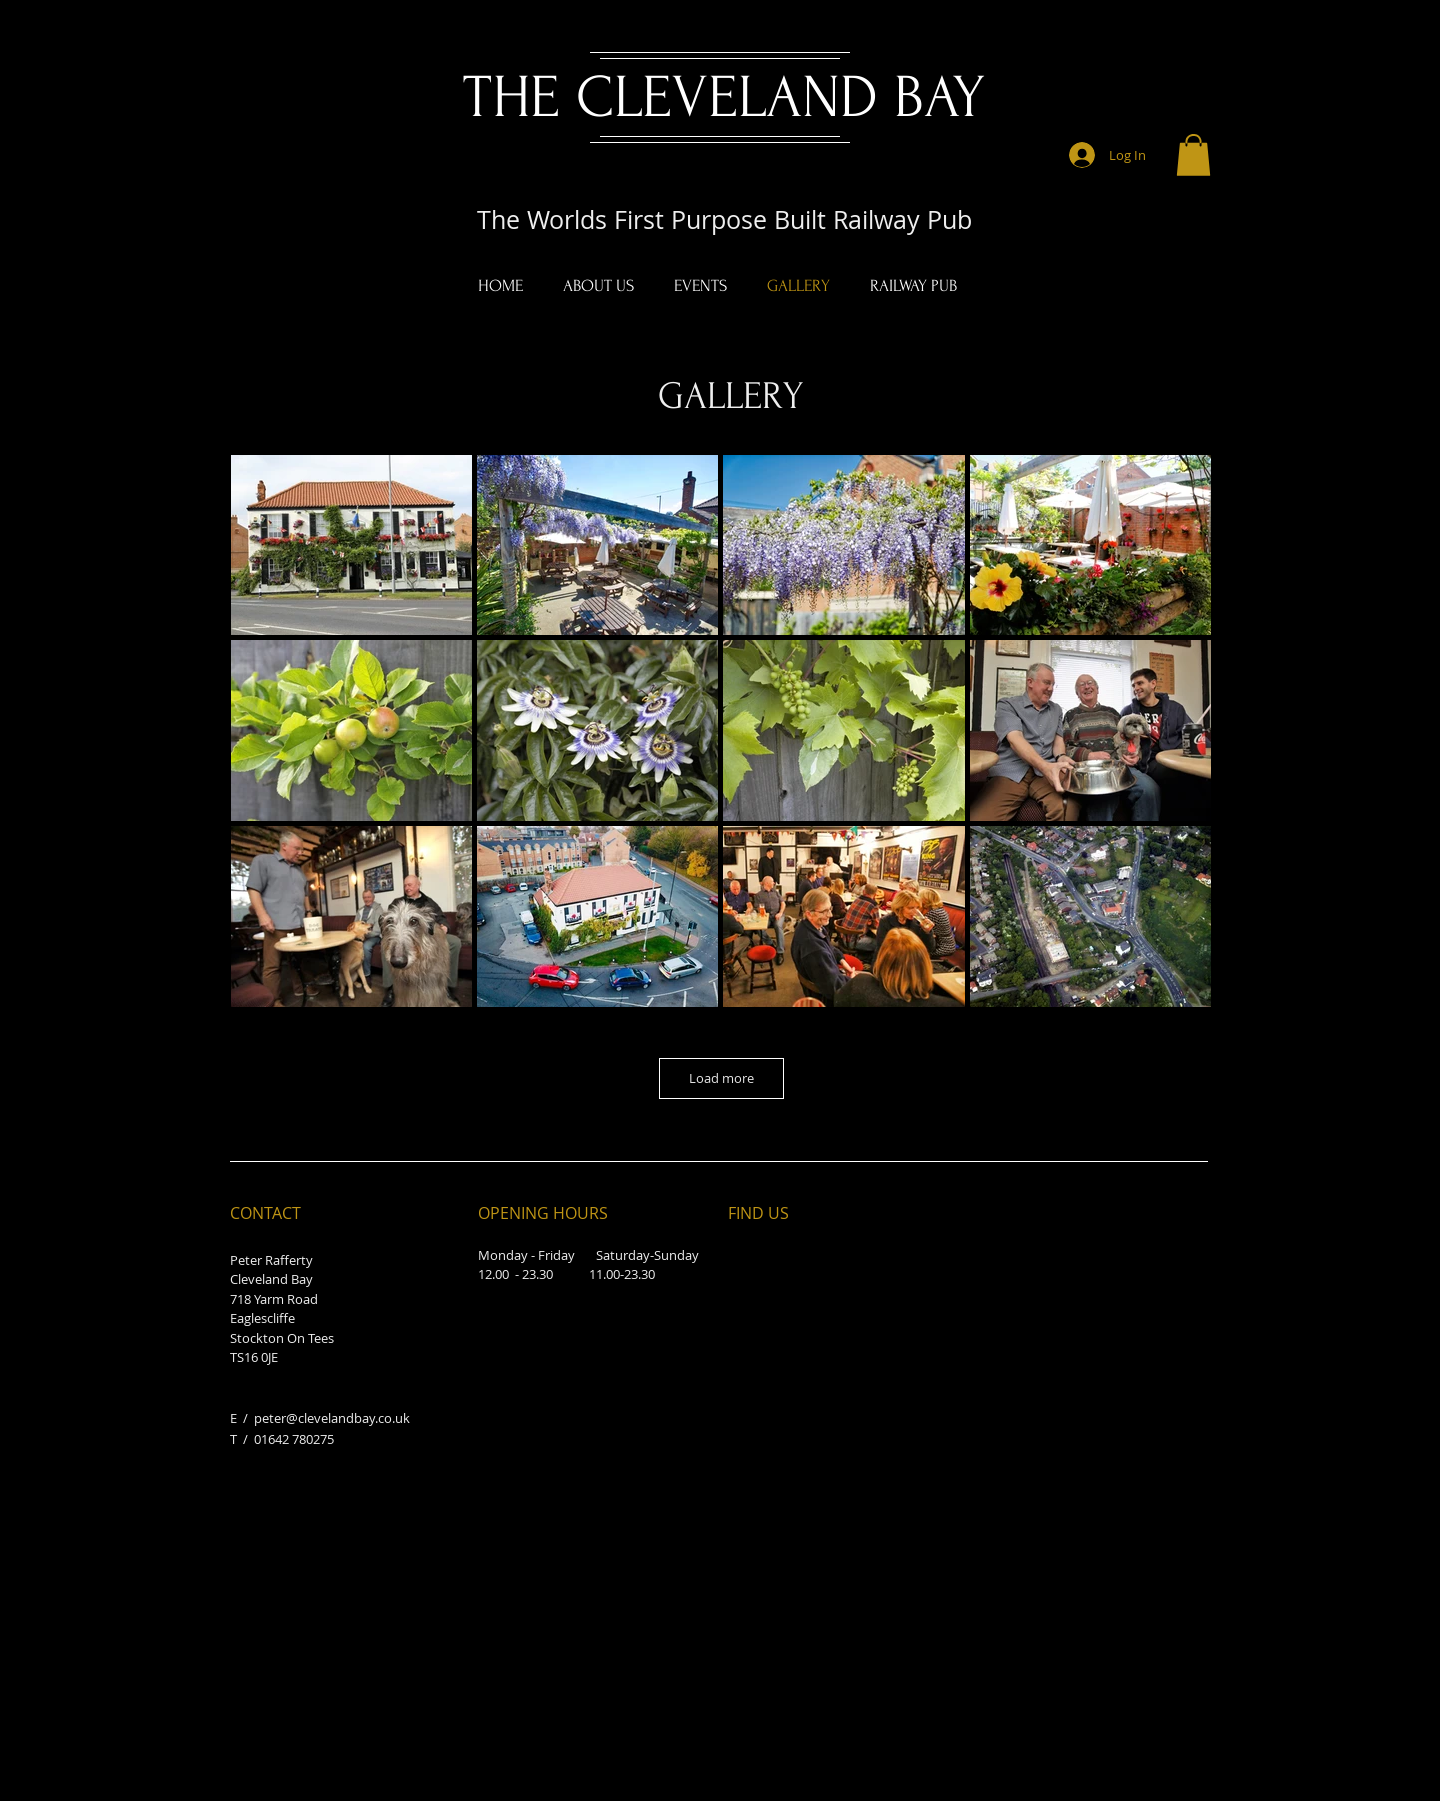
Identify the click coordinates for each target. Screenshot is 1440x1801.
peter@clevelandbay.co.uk (332, 1418)
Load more (721, 1078)
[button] (1193, 155)
